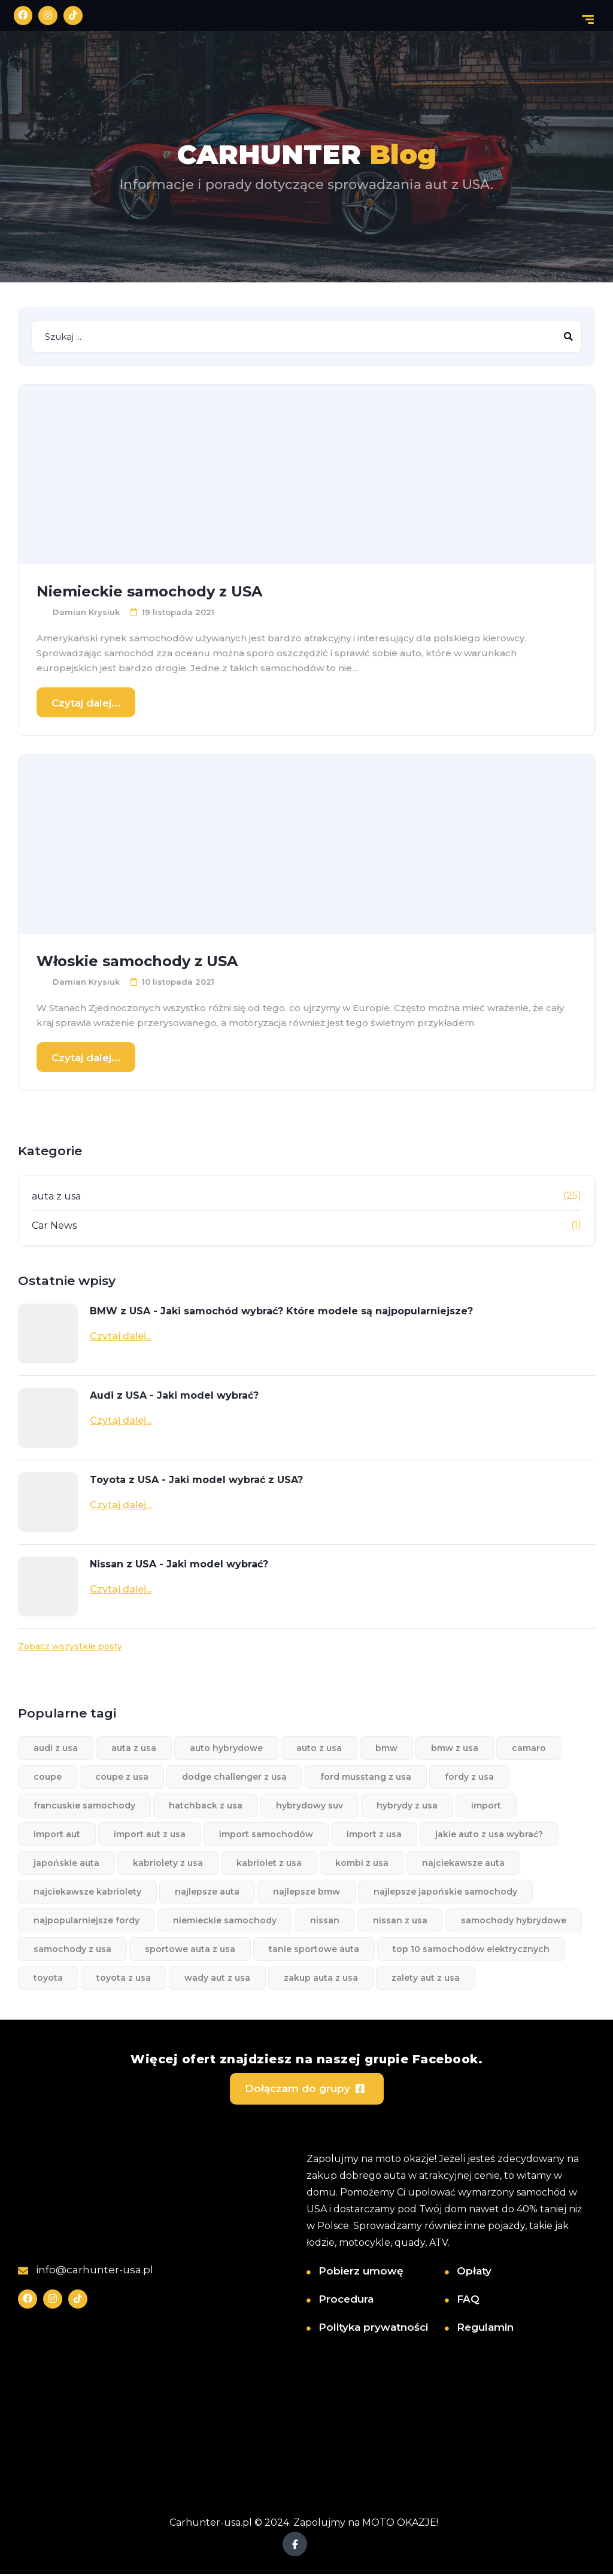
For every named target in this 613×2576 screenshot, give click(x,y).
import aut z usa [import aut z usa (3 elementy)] (150, 1835)
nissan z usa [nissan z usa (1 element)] (400, 1921)
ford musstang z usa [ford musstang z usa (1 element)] (365, 1778)
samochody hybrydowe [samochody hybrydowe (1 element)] (513, 1921)
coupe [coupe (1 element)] (48, 1778)
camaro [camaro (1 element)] (529, 1749)
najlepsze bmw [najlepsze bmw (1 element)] (306, 1892)
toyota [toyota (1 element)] (48, 1979)
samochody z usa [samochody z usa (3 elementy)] (72, 1950)
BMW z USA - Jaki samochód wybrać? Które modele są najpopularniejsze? (281, 1312)
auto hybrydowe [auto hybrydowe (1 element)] (226, 1749)
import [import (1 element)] (486, 1806)
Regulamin (485, 2328)
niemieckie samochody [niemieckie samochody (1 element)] (225, 1921)
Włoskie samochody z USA (137, 962)
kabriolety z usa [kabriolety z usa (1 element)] (168, 1864)
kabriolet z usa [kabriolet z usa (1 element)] (269, 1864)
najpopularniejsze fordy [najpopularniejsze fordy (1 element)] (86, 1921)
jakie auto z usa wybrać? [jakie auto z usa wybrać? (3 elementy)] (489, 1835)
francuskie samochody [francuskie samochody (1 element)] (84, 1806)
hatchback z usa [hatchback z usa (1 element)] (205, 1806)
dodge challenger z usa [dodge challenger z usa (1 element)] (234, 1778)
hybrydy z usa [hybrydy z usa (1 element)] (407, 1806)
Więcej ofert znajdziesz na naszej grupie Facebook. (306, 2059)
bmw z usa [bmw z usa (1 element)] (454, 1749)
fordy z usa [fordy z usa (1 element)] (469, 1778)
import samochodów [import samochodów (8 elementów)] (266, 1835)
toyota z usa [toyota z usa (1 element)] (123, 1979)
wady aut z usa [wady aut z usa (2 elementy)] (217, 1979)
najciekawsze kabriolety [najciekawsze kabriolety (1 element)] (87, 1892)
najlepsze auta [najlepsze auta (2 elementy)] (207, 1892)
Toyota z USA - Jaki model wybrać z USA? (196, 1481)
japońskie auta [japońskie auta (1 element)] (66, 1864)
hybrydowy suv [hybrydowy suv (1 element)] (309, 1806)
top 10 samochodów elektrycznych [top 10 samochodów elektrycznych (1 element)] (471, 1950)
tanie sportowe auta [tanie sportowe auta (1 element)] (314, 1950)
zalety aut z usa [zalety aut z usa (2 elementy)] (426, 1979)
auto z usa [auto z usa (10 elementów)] (319, 1749)
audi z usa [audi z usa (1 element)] (56, 1749)
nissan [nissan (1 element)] (324, 1921)
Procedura (346, 2300)
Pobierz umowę (360, 2272)
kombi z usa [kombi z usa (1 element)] (362, 1864)
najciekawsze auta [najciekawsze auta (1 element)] (463, 1864)
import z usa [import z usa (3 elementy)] (374, 1835)
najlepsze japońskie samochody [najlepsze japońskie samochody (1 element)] (445, 1892)
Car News (54, 1226)
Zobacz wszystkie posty (70, 1647)
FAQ (468, 2300)
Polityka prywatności (373, 2328)
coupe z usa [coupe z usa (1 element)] (121, 1778)
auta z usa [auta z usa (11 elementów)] (133, 1749)
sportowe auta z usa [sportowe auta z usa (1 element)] (190, 1950)
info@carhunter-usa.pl (85, 2271)
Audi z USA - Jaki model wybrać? (174, 1396)
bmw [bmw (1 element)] (386, 1749)
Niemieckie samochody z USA (149, 592)
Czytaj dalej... (85, 704)
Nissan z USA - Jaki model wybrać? (179, 1565)
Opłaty (474, 2272)
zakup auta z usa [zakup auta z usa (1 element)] (321, 1979)
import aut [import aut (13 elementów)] (57, 1835)
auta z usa (56, 1197)
